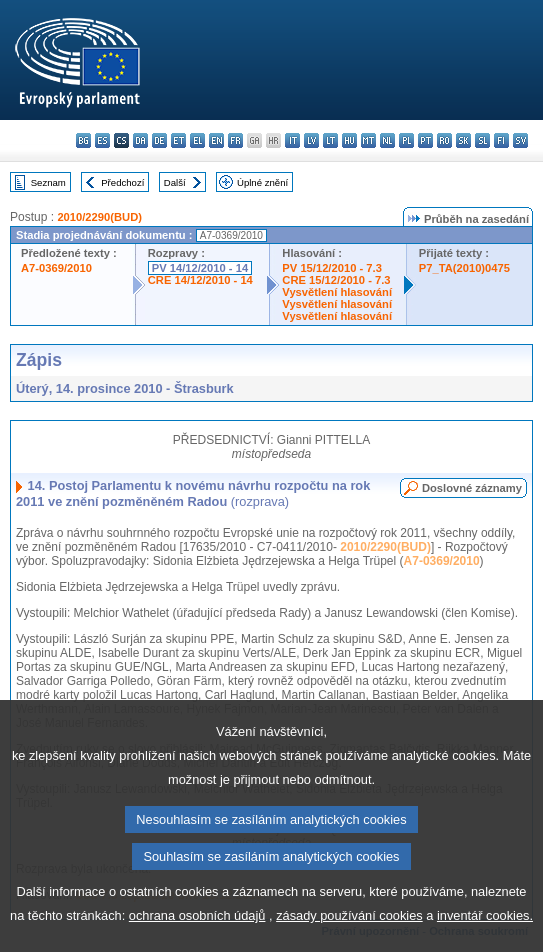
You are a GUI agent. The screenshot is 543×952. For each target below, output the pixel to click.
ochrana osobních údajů (197, 938)
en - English (216, 140)
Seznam (48, 182)
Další (175, 182)
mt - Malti (368, 140)
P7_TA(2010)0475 (464, 268)
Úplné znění (262, 182)
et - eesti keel (178, 140)
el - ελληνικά (197, 140)
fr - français (235, 140)
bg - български (83, 140)
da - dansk (140, 140)
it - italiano (292, 140)
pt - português (425, 140)
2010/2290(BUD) (99, 217)
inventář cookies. (485, 938)
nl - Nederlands (387, 140)
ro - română (444, 140)
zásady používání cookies (349, 938)
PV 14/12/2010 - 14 (200, 268)
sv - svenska (520, 140)
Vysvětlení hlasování (337, 292)
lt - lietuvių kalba (330, 140)
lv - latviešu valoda (311, 140)
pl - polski (406, 140)
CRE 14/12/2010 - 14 (200, 280)
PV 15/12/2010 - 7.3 (332, 268)
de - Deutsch (159, 140)
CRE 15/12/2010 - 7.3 (336, 280)
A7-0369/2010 (56, 268)
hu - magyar (349, 140)
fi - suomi (501, 140)
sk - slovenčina (463, 140)
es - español (102, 140)
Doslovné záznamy (472, 488)
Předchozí (122, 182)
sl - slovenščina (482, 140)
